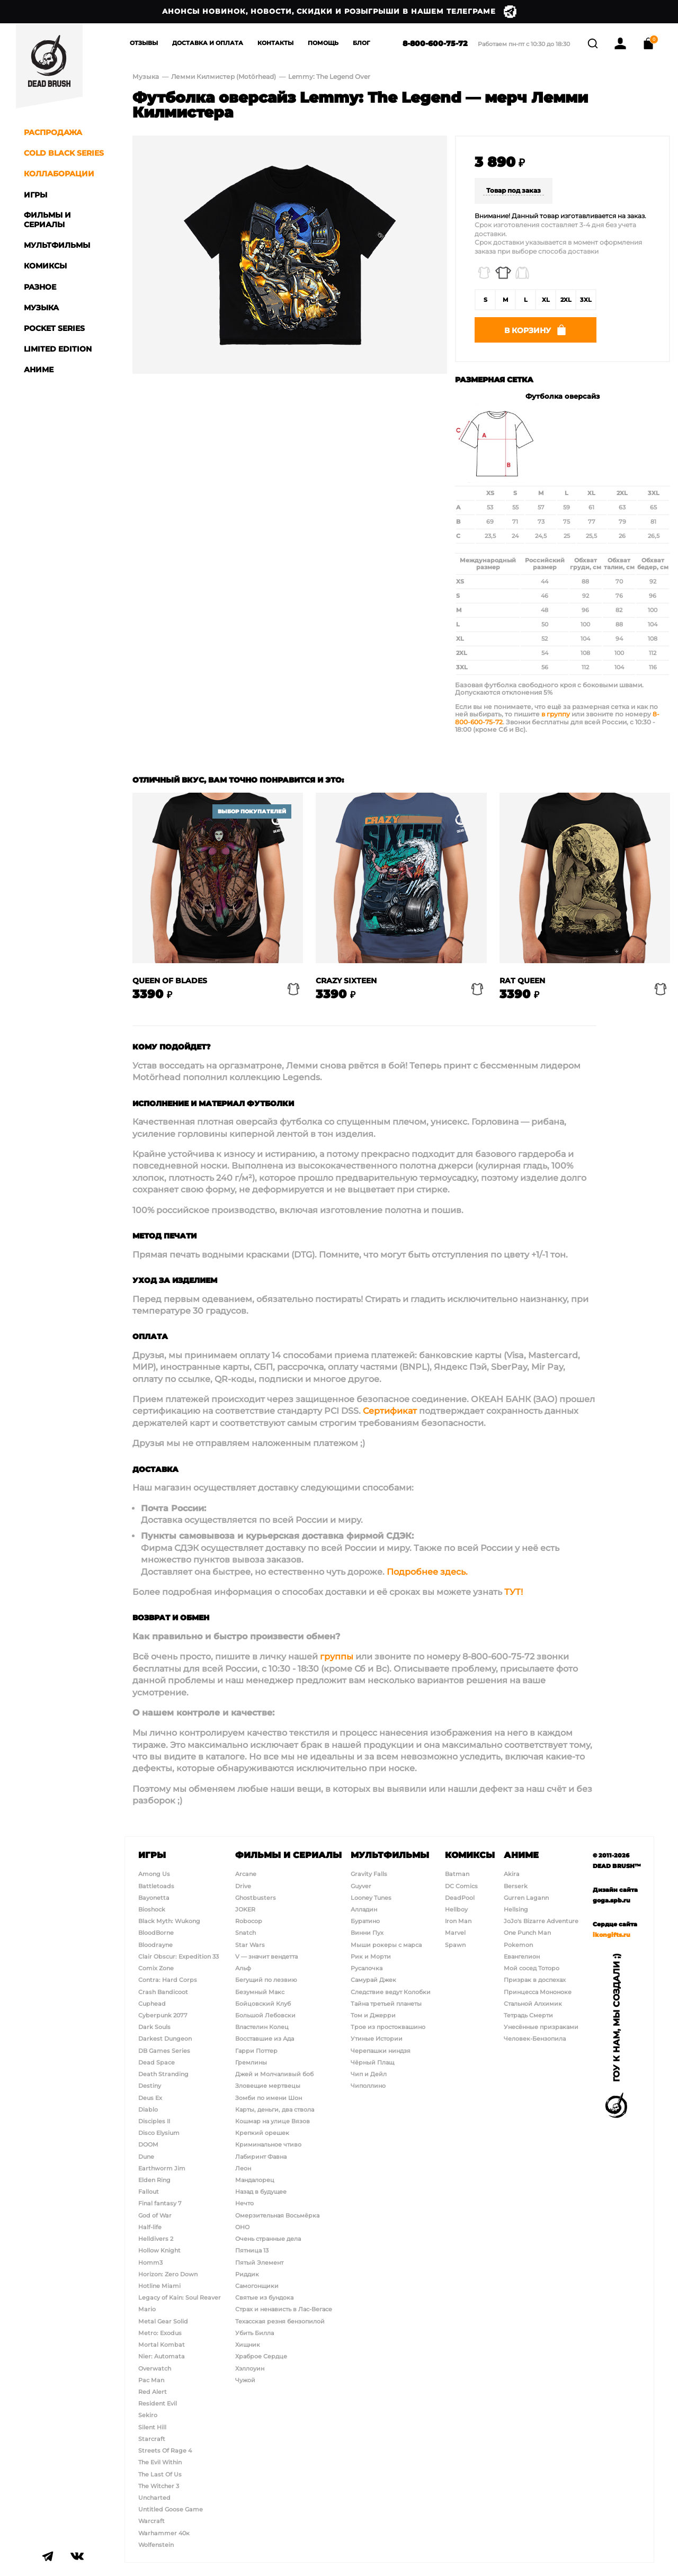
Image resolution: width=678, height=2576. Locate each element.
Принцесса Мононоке (538, 1992)
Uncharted (154, 2497)
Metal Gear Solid (163, 2321)
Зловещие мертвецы (267, 2086)
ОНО (242, 2227)
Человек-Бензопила (535, 2039)
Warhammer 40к (164, 2533)
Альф (243, 1968)
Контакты (275, 43)
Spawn (455, 1945)
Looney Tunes (371, 1897)
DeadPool (460, 1897)
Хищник (247, 2344)
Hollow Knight (159, 2251)
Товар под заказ (513, 190)
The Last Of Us (160, 2474)
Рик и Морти (371, 1956)
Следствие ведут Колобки (391, 1992)
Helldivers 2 (155, 2238)
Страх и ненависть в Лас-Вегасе (283, 2309)
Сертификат (390, 1414)
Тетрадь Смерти (528, 2015)
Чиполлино (368, 2086)
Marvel (455, 1933)
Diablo (148, 2109)
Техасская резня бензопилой (280, 2321)
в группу (555, 717)
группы (336, 1660)
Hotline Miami (159, 2286)
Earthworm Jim (161, 2168)
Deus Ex (150, 2098)
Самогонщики (257, 2286)
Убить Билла (254, 2333)
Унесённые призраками (541, 2027)
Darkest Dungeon (165, 2039)
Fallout (148, 2192)
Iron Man (458, 1921)
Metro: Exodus (160, 2333)
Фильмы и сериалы (288, 1855)
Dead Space (156, 2062)
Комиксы (470, 1855)
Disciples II (154, 2121)
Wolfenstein (156, 2544)
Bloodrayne (155, 1945)
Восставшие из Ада (264, 2039)
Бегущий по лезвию (266, 1980)
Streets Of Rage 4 (165, 2450)
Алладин (364, 1909)
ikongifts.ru (611, 1934)
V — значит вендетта (266, 1956)
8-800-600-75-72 (421, 43)
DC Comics (461, 1886)
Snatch (245, 1933)
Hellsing (516, 1909)
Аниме (521, 1855)
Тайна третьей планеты (386, 2003)
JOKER (245, 1909)
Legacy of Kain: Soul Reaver (179, 2297)
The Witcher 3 (158, 2486)
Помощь (323, 43)
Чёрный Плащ (372, 2062)
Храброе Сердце (261, 2356)
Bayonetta (154, 1897)
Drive (243, 1886)
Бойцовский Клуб (263, 2003)
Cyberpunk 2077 (163, 2015)
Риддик (247, 2274)
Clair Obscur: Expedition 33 (178, 1956)
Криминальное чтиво (268, 2145)
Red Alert (152, 2391)
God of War (155, 2215)
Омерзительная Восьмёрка (277, 2215)
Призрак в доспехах (535, 1980)
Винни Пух (367, 1933)
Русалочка (366, 1968)
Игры (152, 1855)
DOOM (148, 2145)
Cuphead (152, 2003)
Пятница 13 (252, 2251)
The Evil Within (160, 2462)
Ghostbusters (255, 1897)
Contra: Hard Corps (167, 1980)
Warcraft (151, 2521)
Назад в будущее (261, 2192)
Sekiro (147, 2415)
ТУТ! (513, 1595)
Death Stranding (163, 2074)
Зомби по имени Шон (268, 2098)
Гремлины (251, 2062)
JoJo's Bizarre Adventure (541, 1921)
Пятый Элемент (259, 2262)
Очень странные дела (268, 2238)
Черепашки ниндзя (381, 2050)
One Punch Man (527, 1933)
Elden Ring (154, 2180)
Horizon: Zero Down (168, 2274)
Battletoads (156, 1886)
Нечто (244, 2203)
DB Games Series (164, 2050)
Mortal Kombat (161, 2344)
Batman (457, 1874)
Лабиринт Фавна (261, 2156)
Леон (243, 2168)
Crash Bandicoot (163, 1992)
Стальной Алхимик (533, 2003)
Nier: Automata (161, 2356)
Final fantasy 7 (160, 2203)
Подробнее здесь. (427, 1574)
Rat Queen (522, 984)
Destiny (149, 2086)
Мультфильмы (390, 1855)
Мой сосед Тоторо (531, 1968)
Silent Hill (152, 2427)
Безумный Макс (259, 1992)
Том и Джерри (373, 2015)
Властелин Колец (262, 2027)
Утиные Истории (377, 2039)
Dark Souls (154, 2027)
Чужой (245, 2380)
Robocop (248, 1921)
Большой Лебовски (265, 2015)
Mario (147, 2309)
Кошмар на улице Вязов (272, 2121)
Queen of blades (169, 984)
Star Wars (250, 1945)
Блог (361, 43)
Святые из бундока (264, 2297)
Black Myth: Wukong (169, 1921)
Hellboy (456, 1909)
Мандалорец (254, 2180)
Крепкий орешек (262, 2133)
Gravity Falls (369, 1874)
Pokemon (518, 1945)
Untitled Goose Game (170, 2509)
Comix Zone (156, 1968)
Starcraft (151, 2439)
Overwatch (154, 2368)
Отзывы (144, 43)
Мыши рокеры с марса (386, 1945)
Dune (146, 2156)
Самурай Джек (373, 1980)
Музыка (145, 76)
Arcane (245, 1874)
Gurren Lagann (526, 1897)
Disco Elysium (159, 2133)
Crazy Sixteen (346, 984)
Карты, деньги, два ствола (274, 2109)
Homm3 (150, 2262)
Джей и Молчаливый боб (274, 2074)
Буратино (365, 1921)
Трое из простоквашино (388, 2027)
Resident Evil (157, 2403)
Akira (512, 1874)
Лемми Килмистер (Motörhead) (223, 76)
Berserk (516, 1886)
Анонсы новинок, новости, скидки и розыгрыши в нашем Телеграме (339, 11)
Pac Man (151, 2380)
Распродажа (53, 132)
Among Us (154, 1874)
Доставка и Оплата (207, 43)
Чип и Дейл (369, 2074)
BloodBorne (156, 1933)
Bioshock (151, 1909)
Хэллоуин (249, 2368)
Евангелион (522, 1956)
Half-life (150, 2227)
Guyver (361, 1886)
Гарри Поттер (256, 2050)
